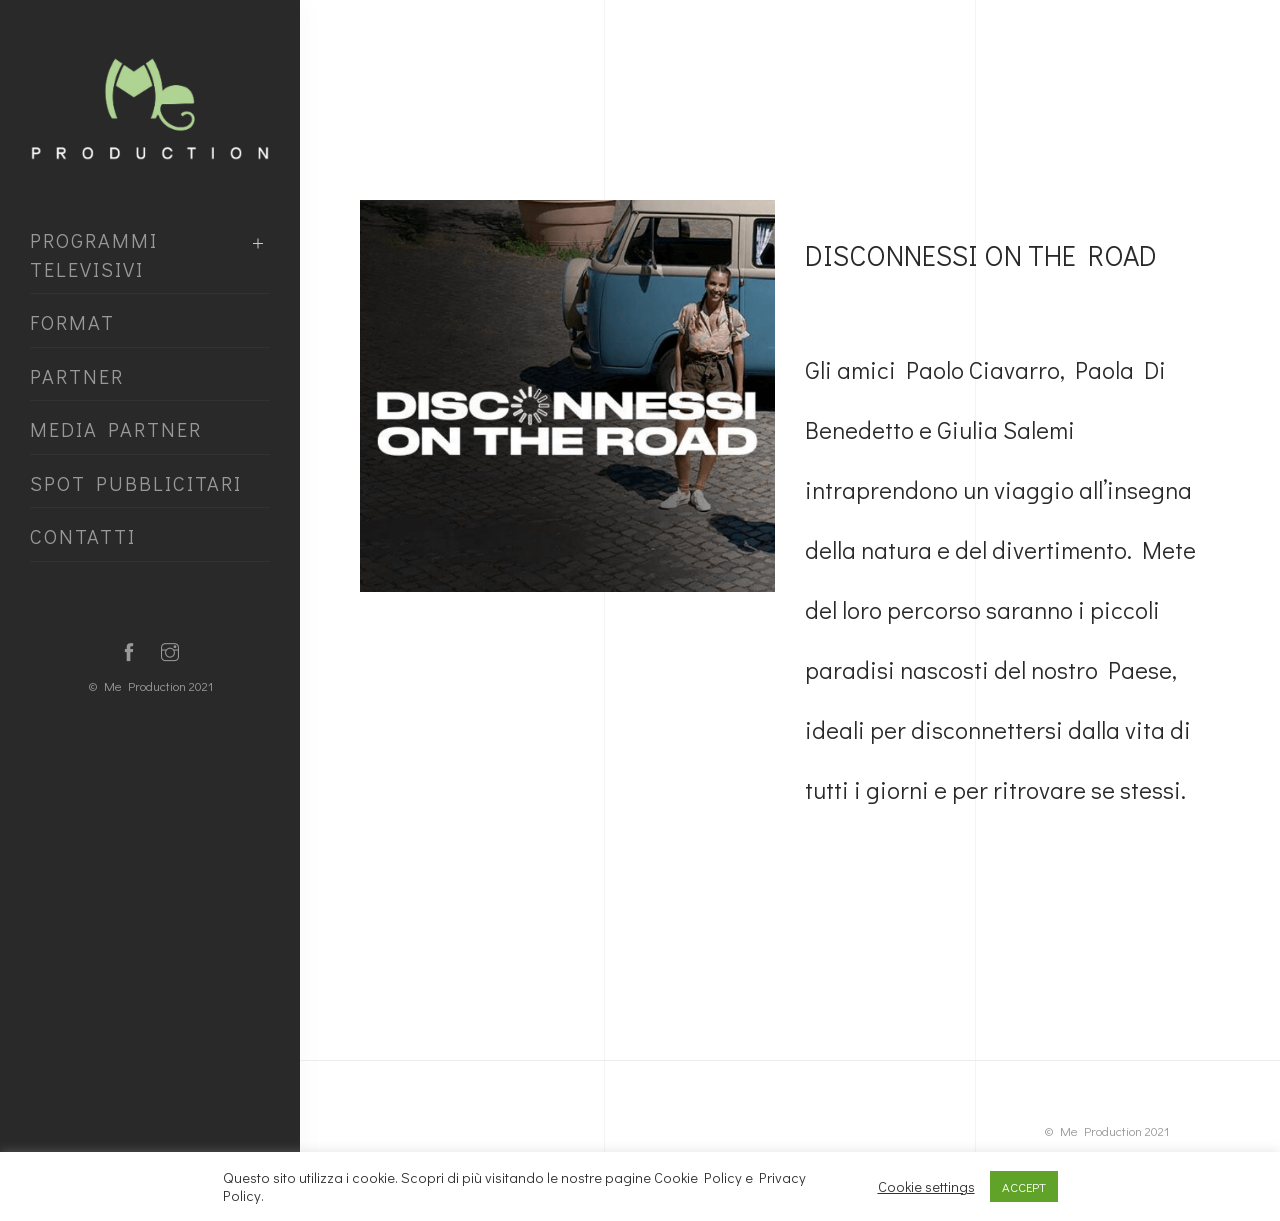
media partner (116, 429)
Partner (77, 376)
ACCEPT (1024, 1186)
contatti (83, 536)
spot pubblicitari (136, 483)
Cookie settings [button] (926, 1187)
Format (72, 322)
